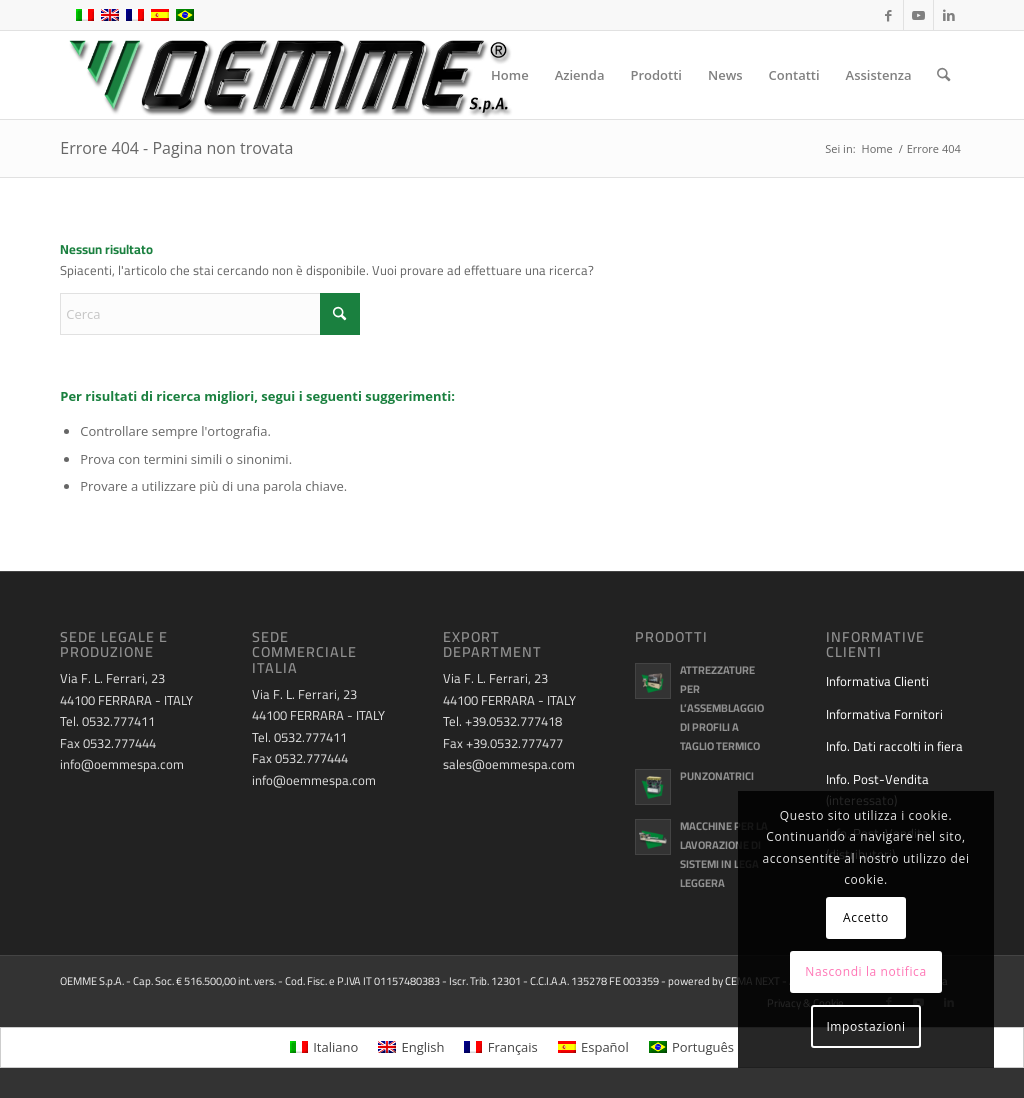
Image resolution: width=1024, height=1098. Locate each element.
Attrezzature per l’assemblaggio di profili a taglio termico (722, 707)
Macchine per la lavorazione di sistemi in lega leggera (724, 854)
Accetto (866, 917)
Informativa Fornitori (884, 714)
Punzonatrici (717, 776)
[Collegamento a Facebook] (888, 15)
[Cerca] (943, 75)
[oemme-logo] (288, 75)
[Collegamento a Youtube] (918, 15)
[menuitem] (510, 75)
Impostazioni (865, 1026)
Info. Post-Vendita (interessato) (877, 789)
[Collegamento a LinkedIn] (949, 15)
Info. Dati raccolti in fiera (894, 746)
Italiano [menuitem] (335, 1047)
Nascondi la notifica (865, 971)
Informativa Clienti (877, 681)
